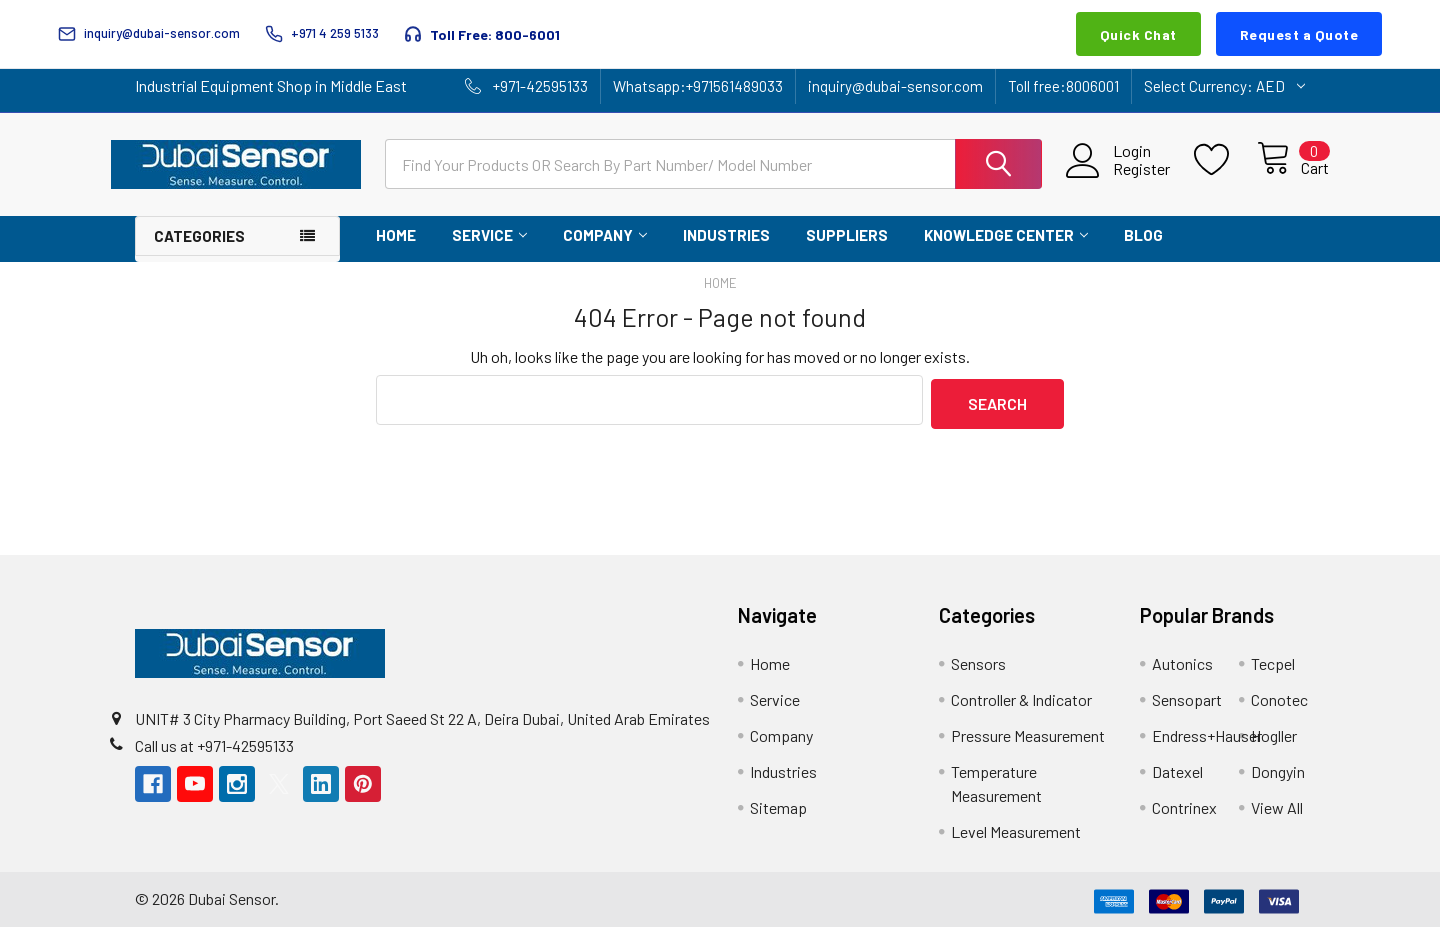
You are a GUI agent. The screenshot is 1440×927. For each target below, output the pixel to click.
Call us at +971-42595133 (214, 741)
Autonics (1182, 659)
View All (1277, 803)
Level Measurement (1016, 827)
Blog (1143, 235)
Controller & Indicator (1021, 695)
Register (1118, 169)
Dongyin (1278, 767)
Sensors (978, 659)
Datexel (1177, 767)
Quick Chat (1138, 34)
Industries (726, 235)
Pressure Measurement (1028, 731)
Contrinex (1184, 803)
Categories (199, 236)
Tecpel (1273, 659)
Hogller (1274, 731)
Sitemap (778, 803)
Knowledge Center (1006, 235)
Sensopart (1187, 695)
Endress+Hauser (1207, 731)
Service (489, 235)
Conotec (1279, 695)
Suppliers (847, 235)
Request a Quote (1299, 34)
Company (605, 235)
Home (396, 235)
